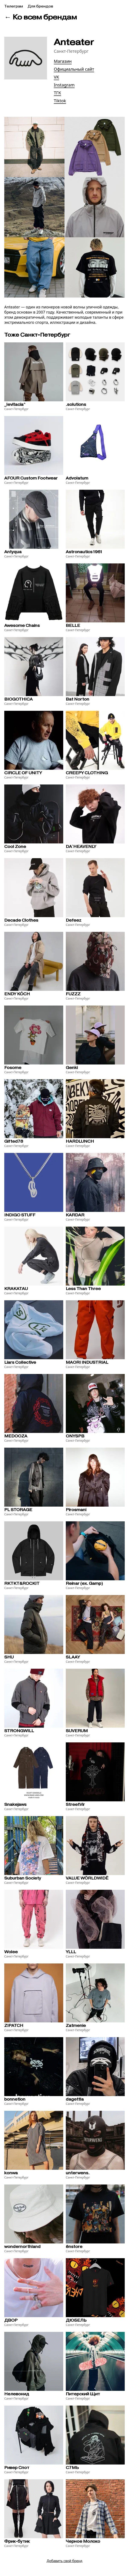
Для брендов (40, 6)
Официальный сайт (74, 69)
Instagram (64, 85)
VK (56, 77)
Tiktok (60, 101)
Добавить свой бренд (64, 2560)
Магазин (63, 61)
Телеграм (13, 6)
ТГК (57, 93)
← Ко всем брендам (40, 17)
